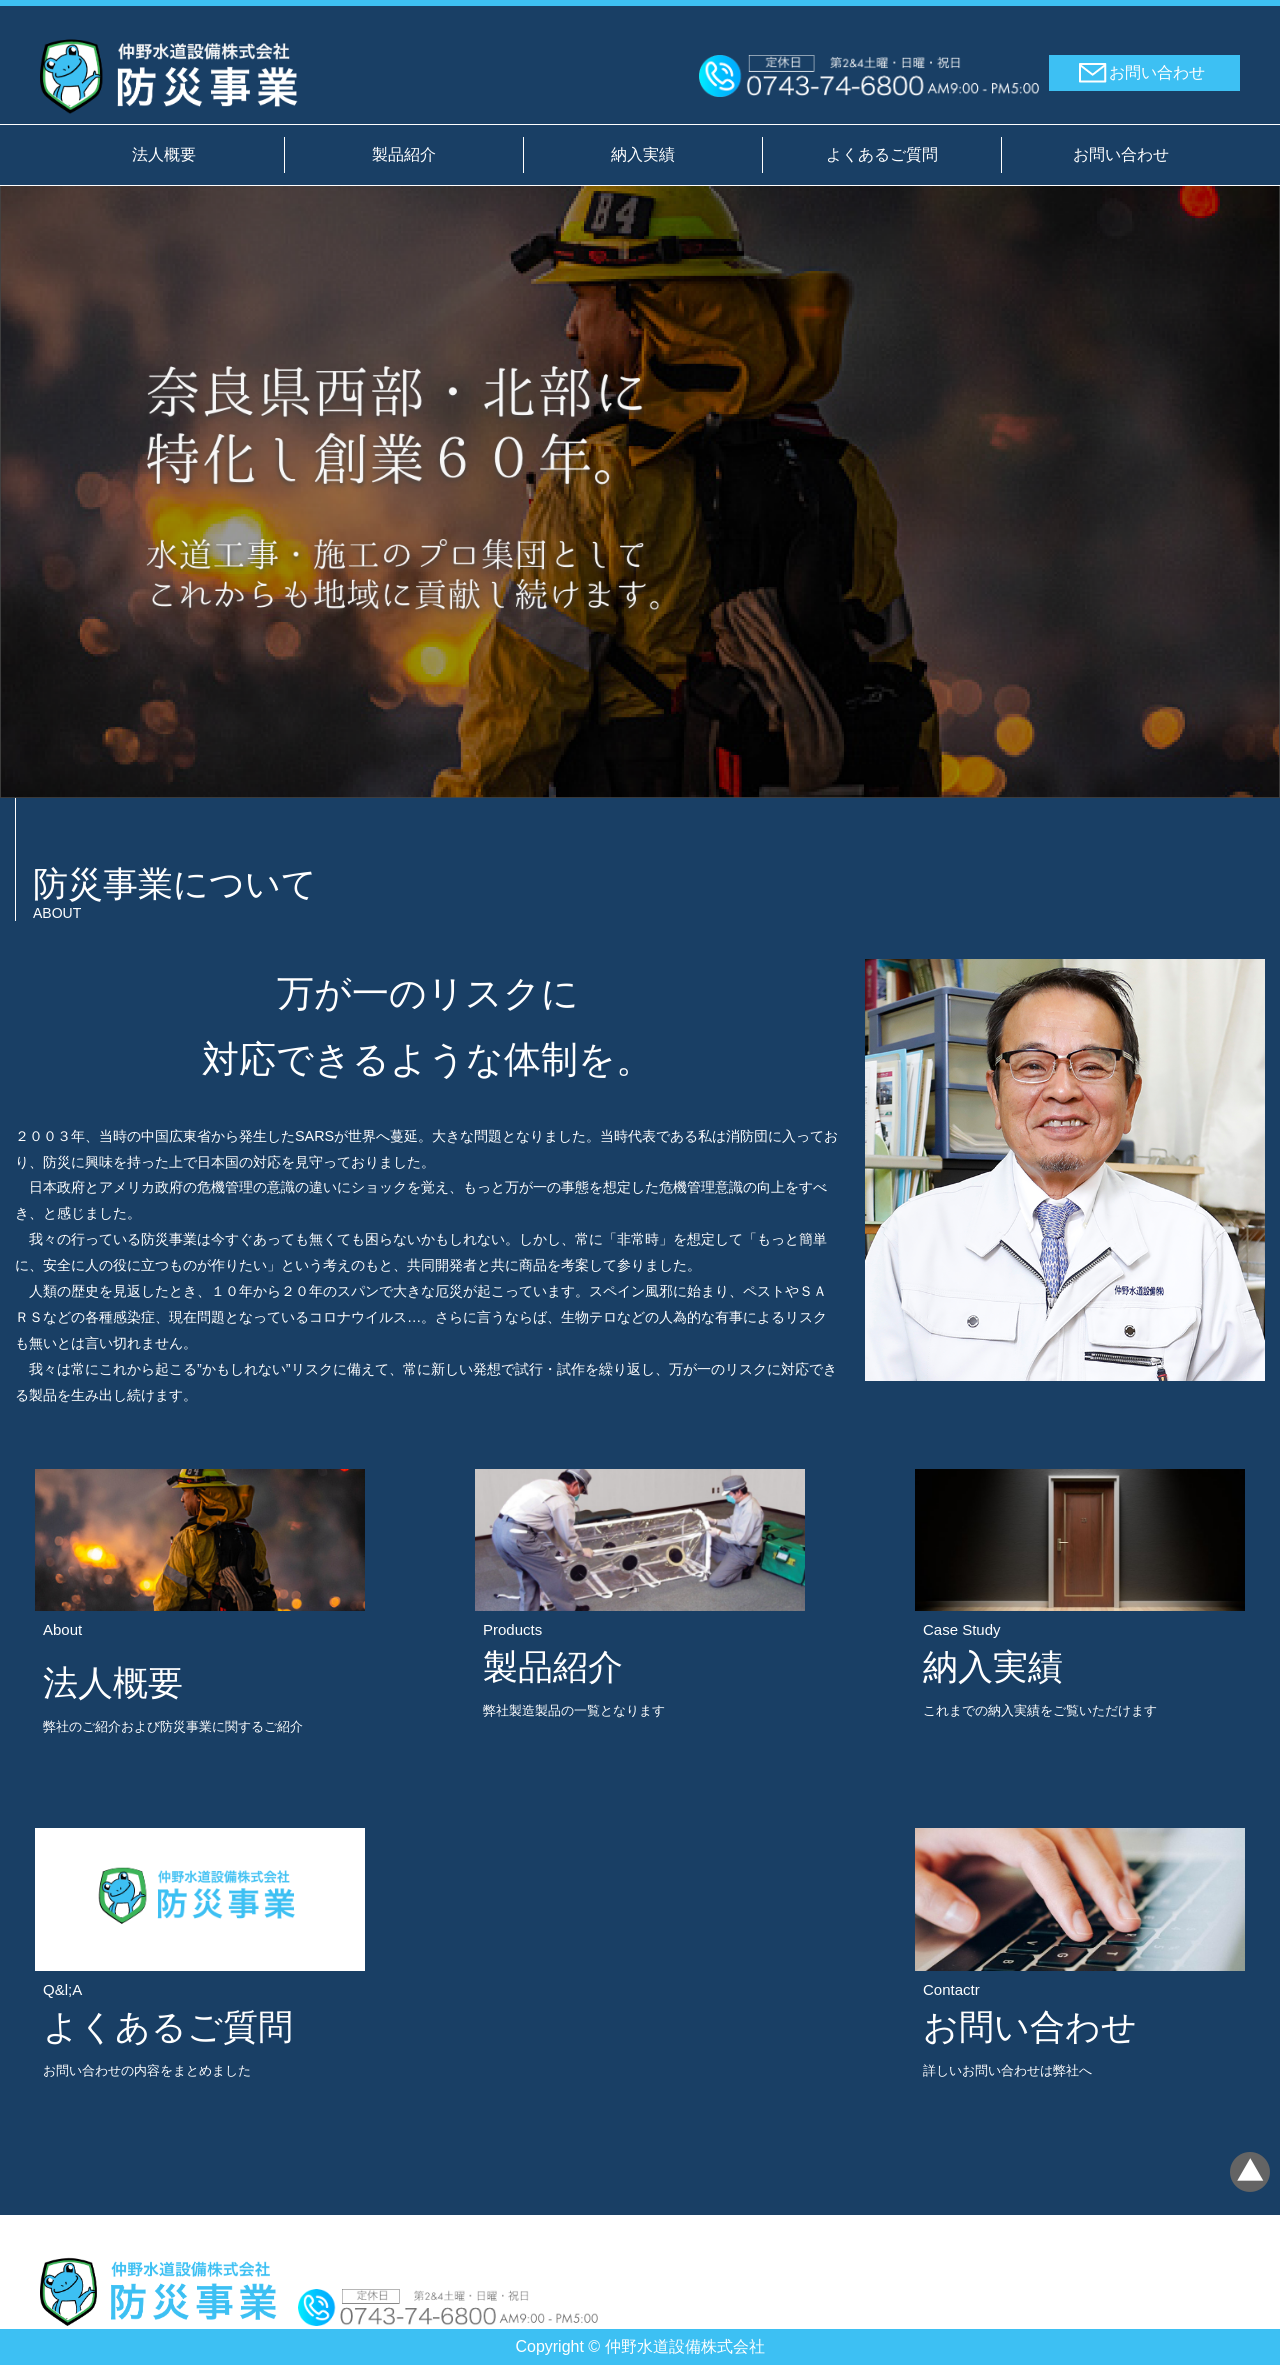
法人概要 (164, 154)
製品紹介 (404, 154)
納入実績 (643, 154)
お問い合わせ (1157, 72)
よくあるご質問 (882, 154)
